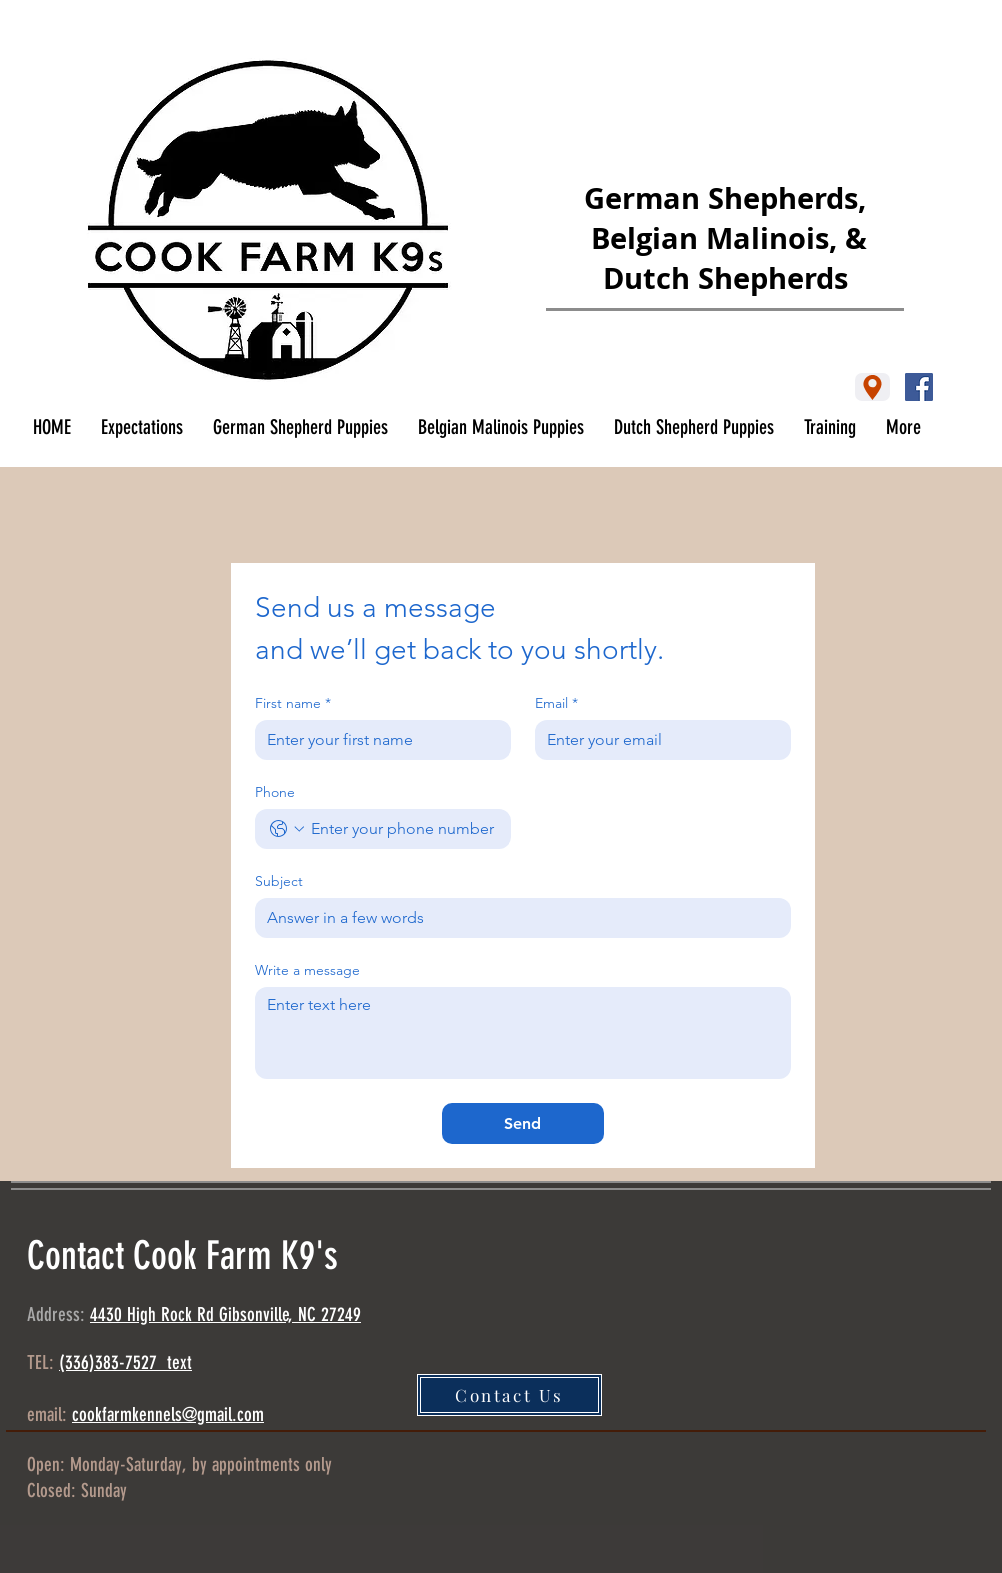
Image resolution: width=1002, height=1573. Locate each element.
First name (293, 703)
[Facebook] (919, 387)
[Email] (657, 740)
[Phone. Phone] (403, 829)
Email (556, 703)
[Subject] (517, 918)
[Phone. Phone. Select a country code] (287, 829)
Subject (279, 881)
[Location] (872, 387)
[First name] (377, 740)
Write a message (307, 970)
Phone (275, 792)
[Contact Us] (509, 1395)
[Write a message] (523, 1033)
